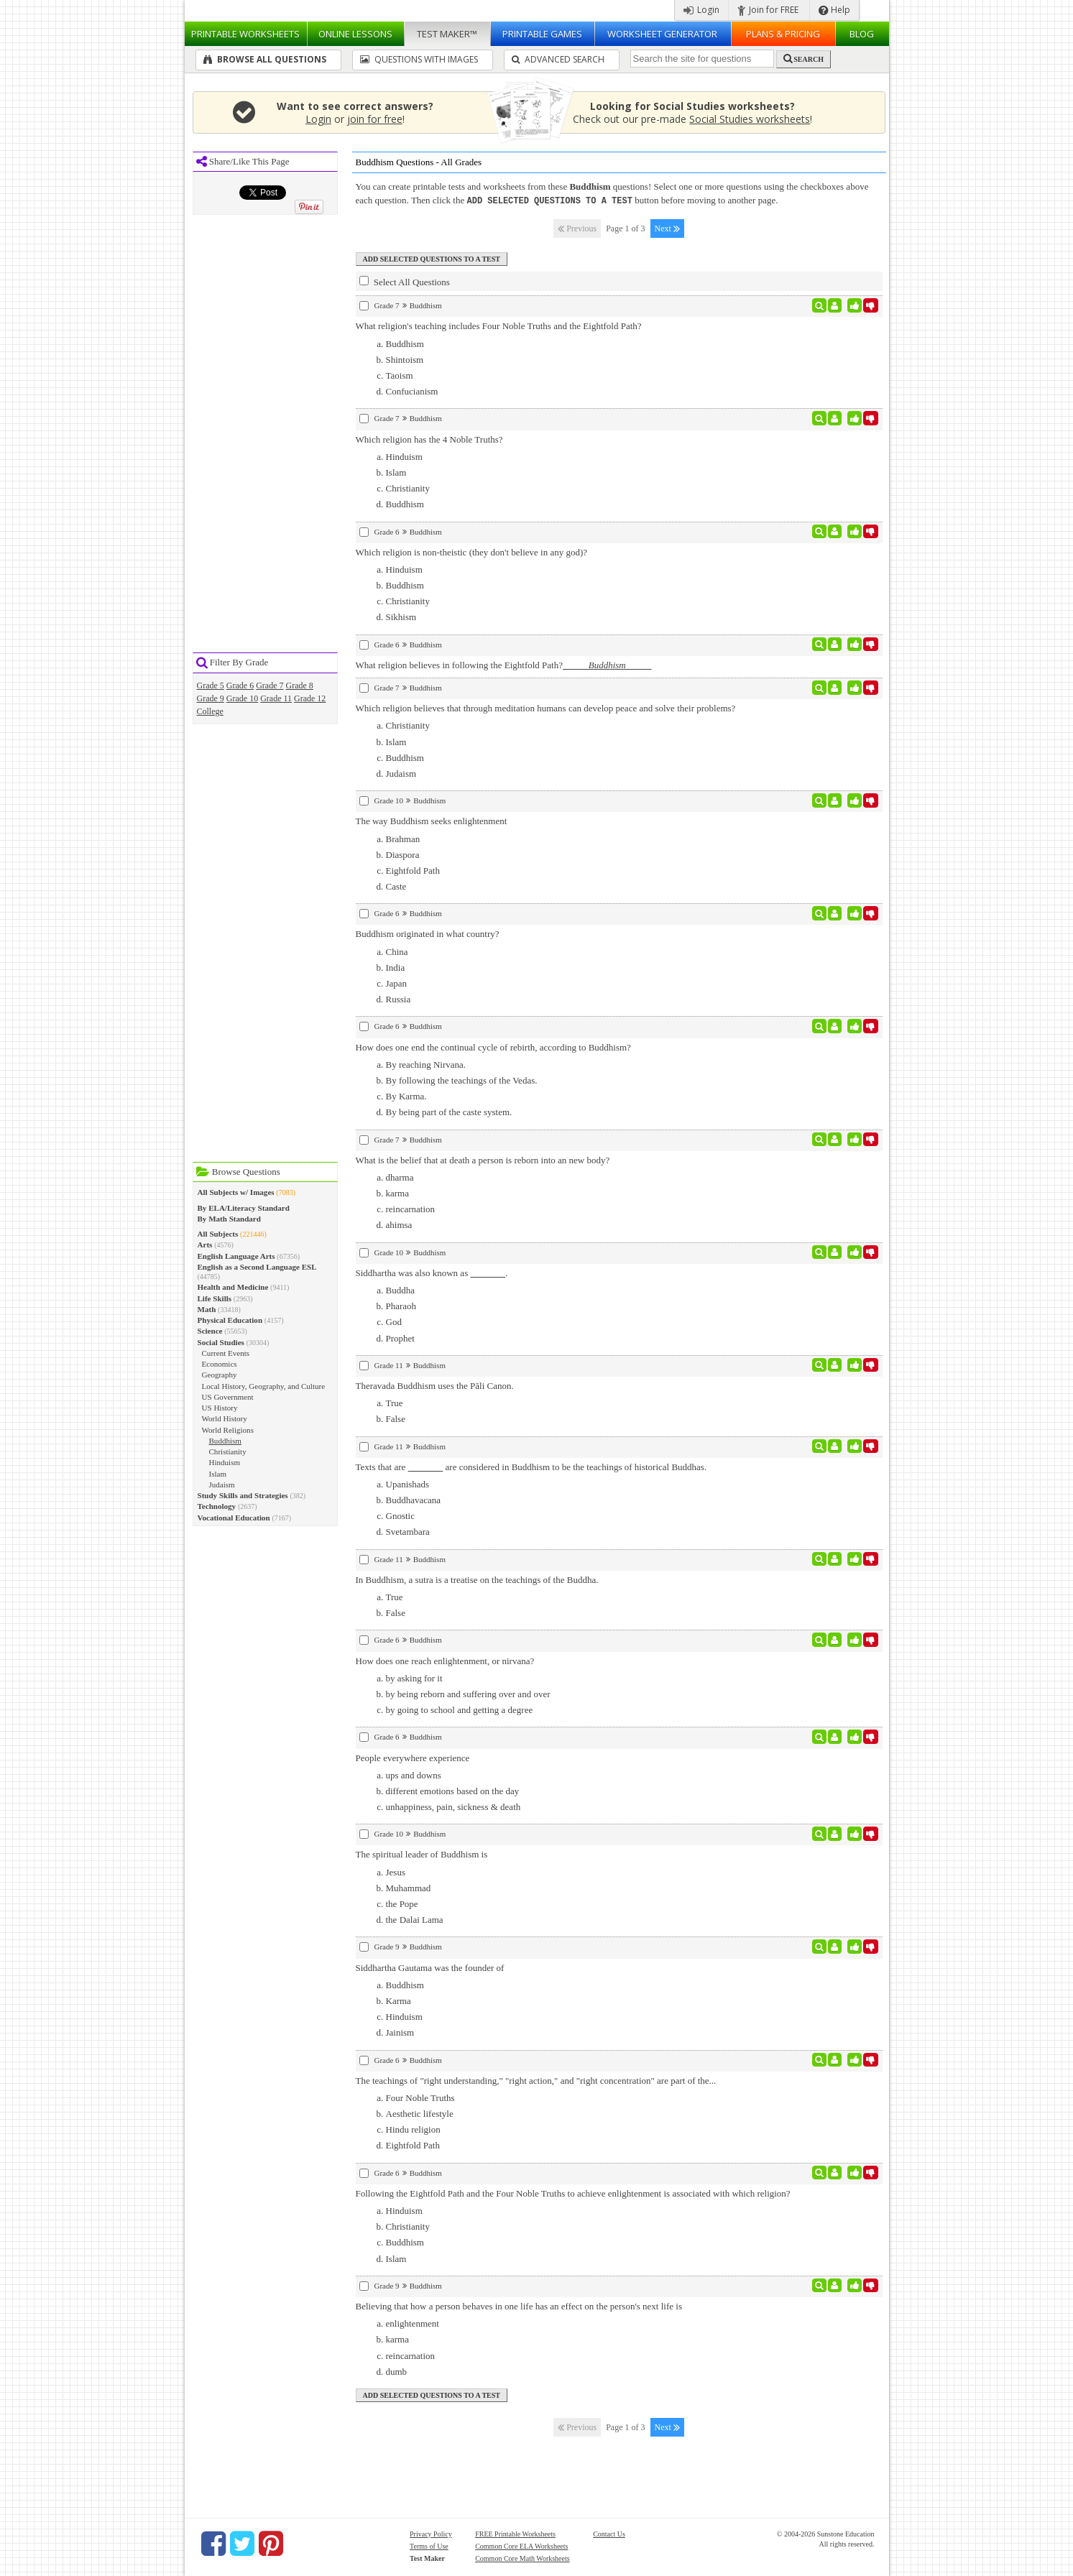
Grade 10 (242, 698)
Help (834, 10)
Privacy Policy (431, 2533)
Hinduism (225, 1462)
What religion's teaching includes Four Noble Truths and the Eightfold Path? (499, 325)
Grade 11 (276, 698)
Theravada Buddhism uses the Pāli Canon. (435, 1385)
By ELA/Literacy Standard (244, 1208)
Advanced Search (558, 59)
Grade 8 (299, 685)
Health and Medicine (233, 1287)
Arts (205, 1244)
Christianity (228, 1451)
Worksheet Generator (662, 33)
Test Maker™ (447, 33)
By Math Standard (229, 1218)
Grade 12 (310, 698)
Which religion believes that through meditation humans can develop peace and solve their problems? (546, 707)
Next (667, 228)
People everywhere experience (413, 1757)
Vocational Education (234, 1517)
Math (207, 1309)
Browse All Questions (264, 59)
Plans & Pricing (783, 33)
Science (210, 1330)
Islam (218, 1473)
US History (220, 1407)
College (210, 711)
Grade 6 (240, 685)
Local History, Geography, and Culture (264, 1386)
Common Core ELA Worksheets (521, 2545)
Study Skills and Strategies (243, 1495)
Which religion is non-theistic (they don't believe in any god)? (472, 551)
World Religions (228, 1430)
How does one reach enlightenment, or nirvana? (445, 1660)
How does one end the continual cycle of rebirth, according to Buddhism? (493, 1046)
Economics (219, 1363)
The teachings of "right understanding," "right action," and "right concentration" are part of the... (536, 2079)
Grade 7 (269, 685)
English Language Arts (236, 1256)
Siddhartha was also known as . (432, 1272)
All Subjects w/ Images (236, 1192)
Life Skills (215, 1298)
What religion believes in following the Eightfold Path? (504, 664)
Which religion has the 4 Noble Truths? (429, 438)
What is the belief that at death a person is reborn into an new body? (483, 1159)
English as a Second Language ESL (257, 1266)
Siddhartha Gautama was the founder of (430, 1967)
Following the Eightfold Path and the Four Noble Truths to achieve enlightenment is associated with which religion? (573, 2192)
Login (701, 10)
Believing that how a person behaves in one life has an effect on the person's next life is (519, 2305)
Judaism (222, 1484)
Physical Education (230, 1320)
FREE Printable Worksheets (515, 2533)
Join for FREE (767, 10)
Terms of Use (429, 2545)
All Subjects (218, 1233)
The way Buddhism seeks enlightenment (431, 820)
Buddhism (225, 1440)
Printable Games (542, 33)
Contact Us (609, 2533)
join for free (374, 119)
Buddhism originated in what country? (427, 933)
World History (224, 1418)
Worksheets (245, 33)
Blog (861, 33)
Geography (219, 1374)
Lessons (355, 33)
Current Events (226, 1353)
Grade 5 (210, 685)
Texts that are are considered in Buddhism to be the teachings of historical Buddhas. (531, 1466)
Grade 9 (210, 698)
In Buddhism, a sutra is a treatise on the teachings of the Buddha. (477, 1579)
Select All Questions (404, 281)
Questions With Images (419, 59)
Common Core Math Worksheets (522, 2558)
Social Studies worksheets (749, 119)
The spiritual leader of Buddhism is (422, 1853)
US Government (228, 1397)
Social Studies (221, 1342)
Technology (217, 1506)
